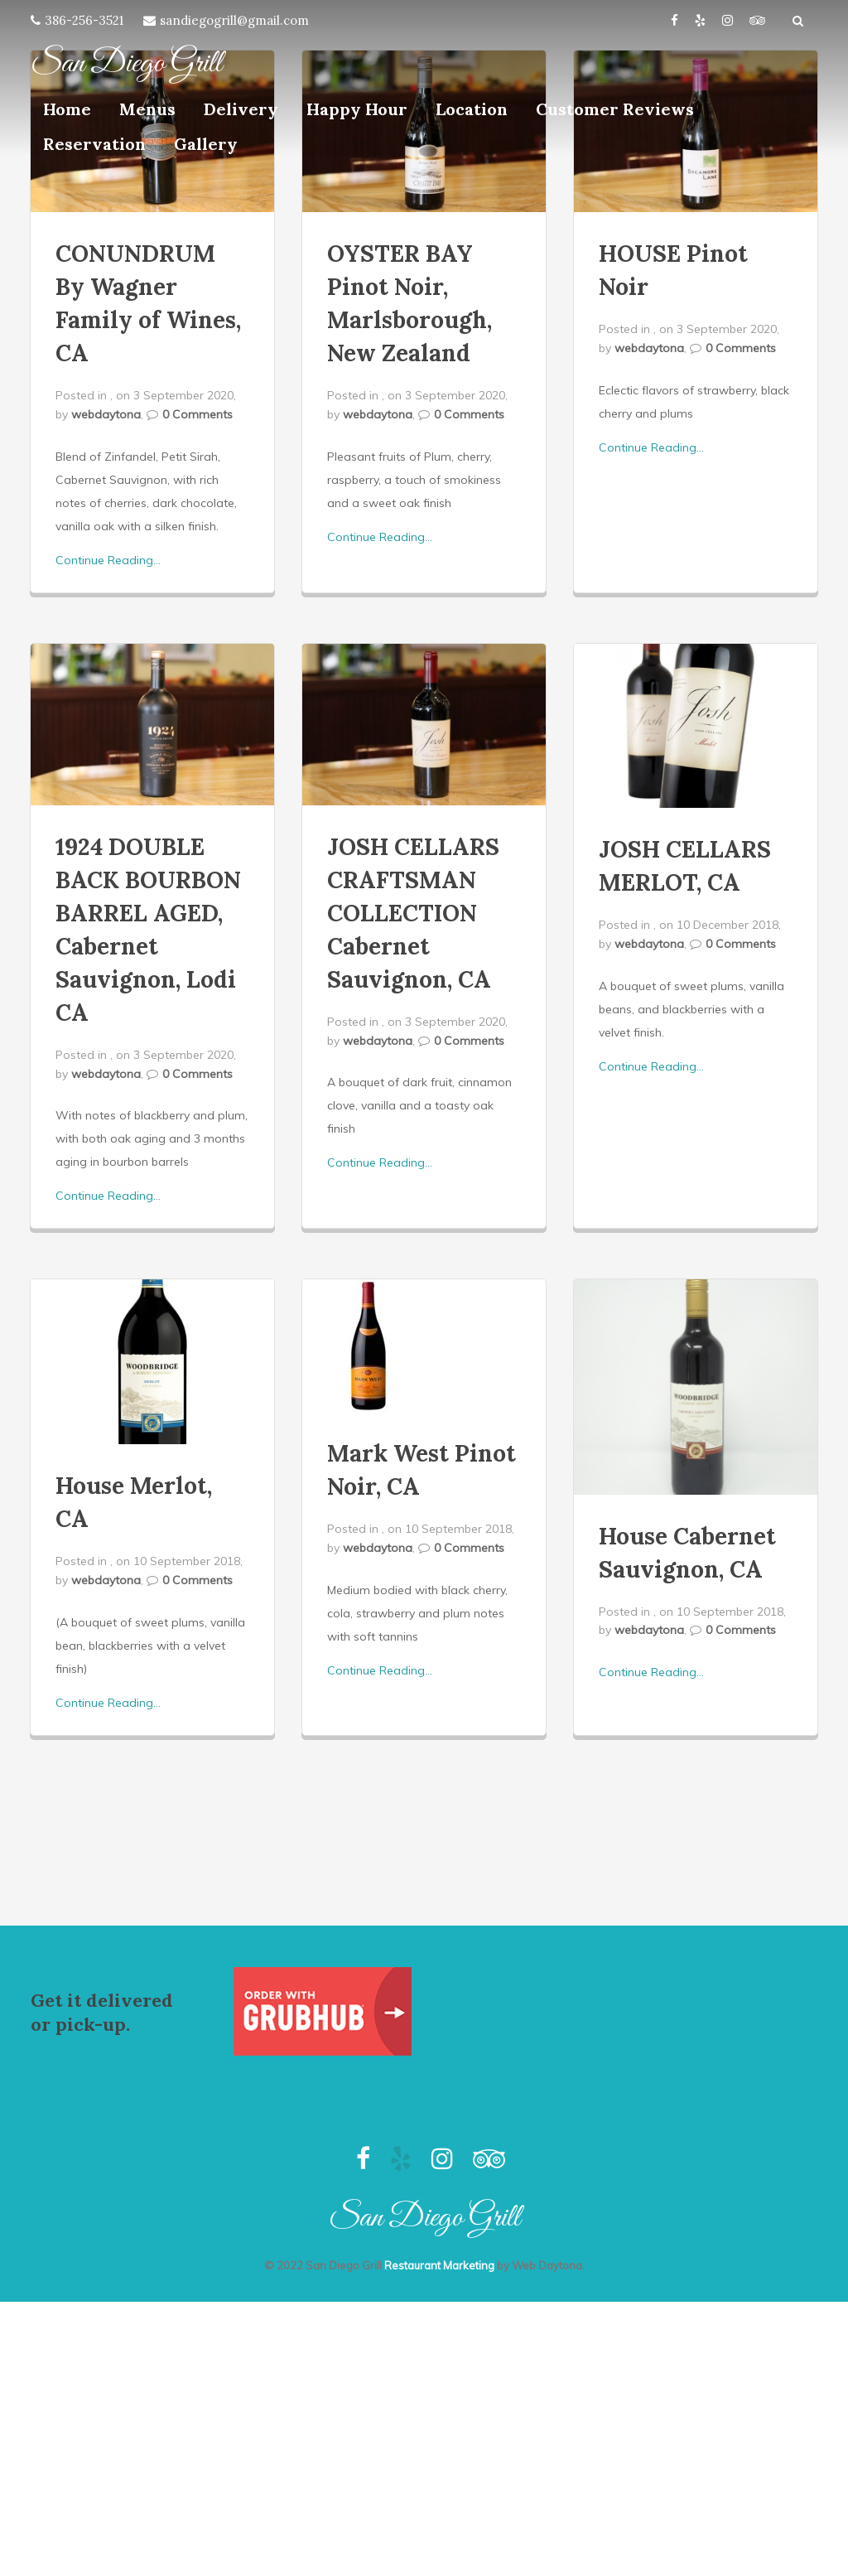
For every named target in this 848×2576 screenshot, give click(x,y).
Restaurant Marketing (439, 2265)
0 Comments (197, 414)
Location (472, 109)
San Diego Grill (126, 64)
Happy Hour (356, 109)
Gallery (206, 143)
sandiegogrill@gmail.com (234, 20)
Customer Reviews (615, 109)
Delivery (241, 109)
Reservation (94, 143)
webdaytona (106, 414)
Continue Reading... (108, 560)
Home (67, 109)
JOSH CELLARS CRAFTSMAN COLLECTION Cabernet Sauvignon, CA (413, 913)
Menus (147, 109)
